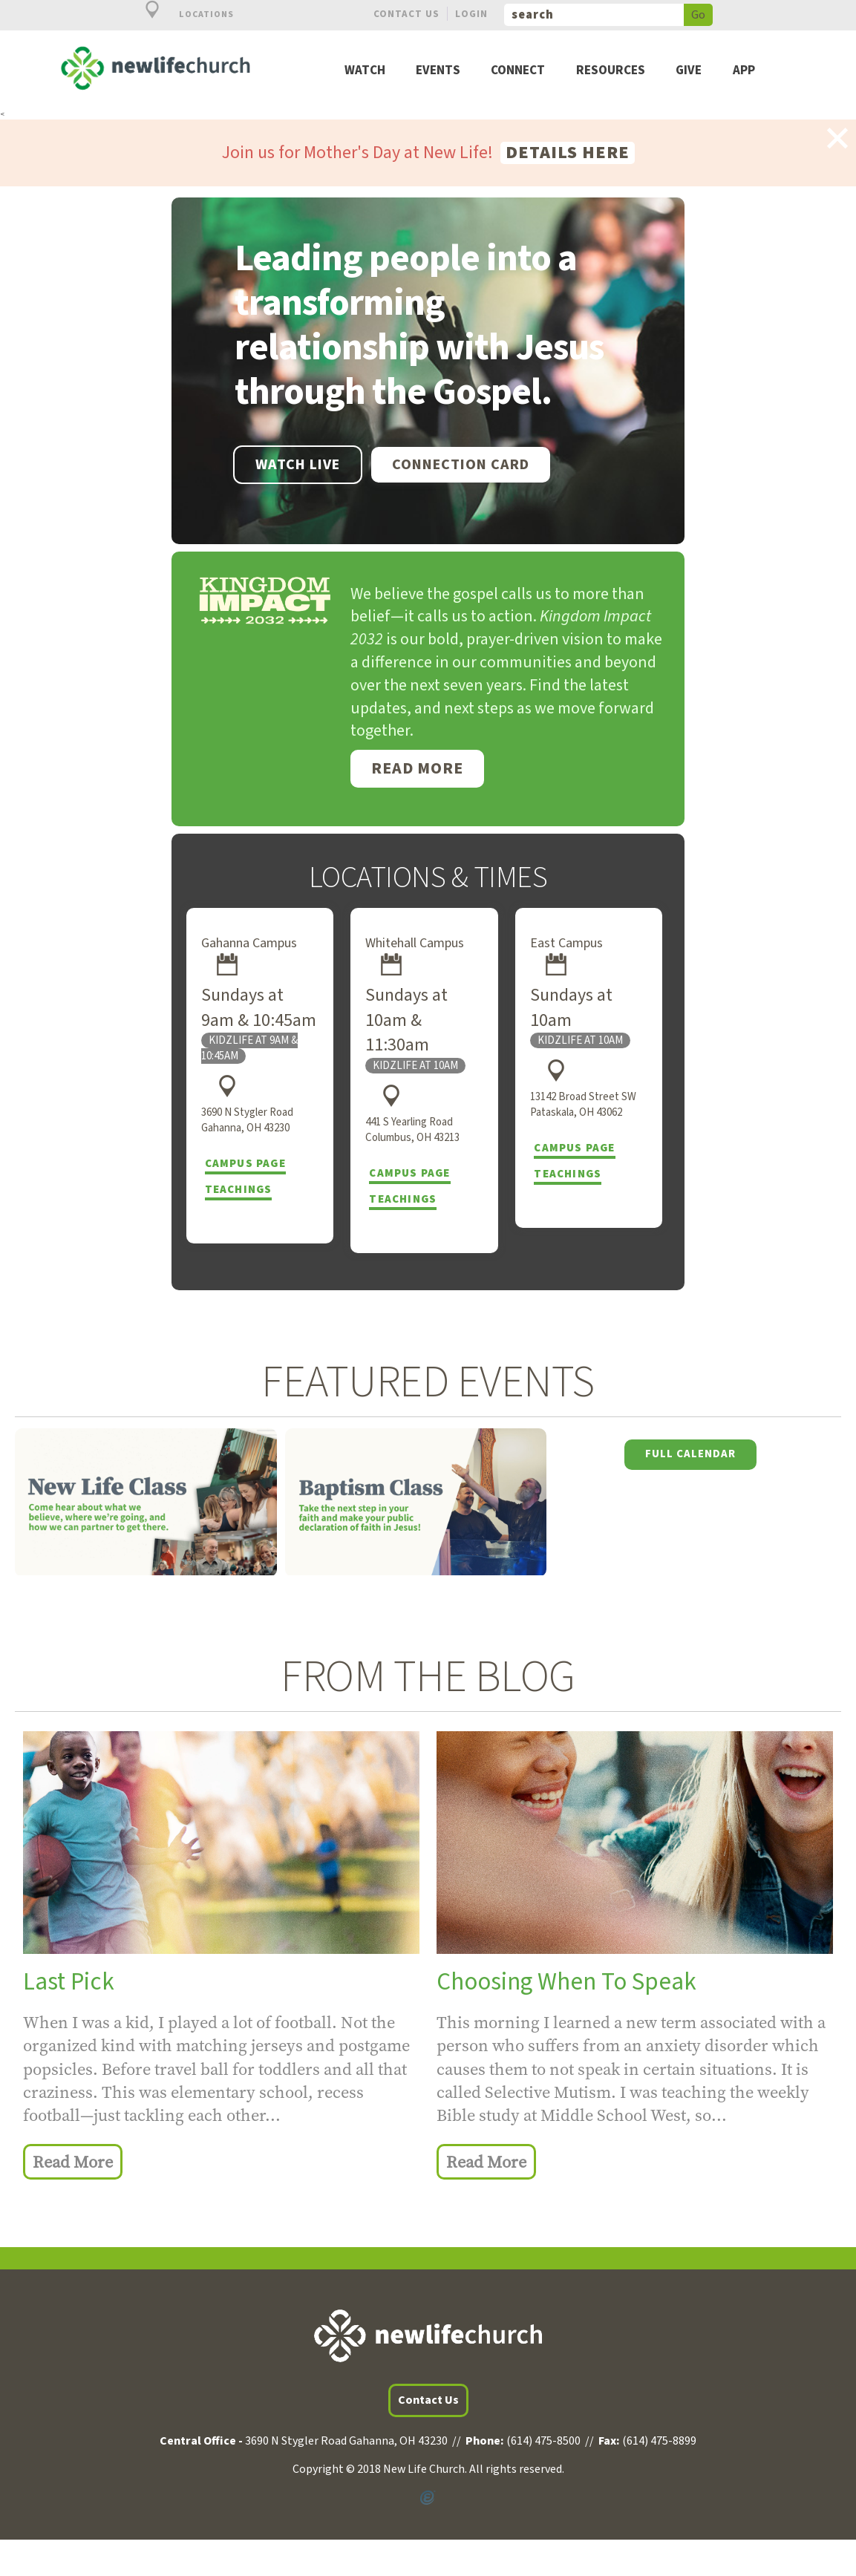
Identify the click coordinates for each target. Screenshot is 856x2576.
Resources (610, 70)
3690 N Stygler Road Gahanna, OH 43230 (247, 1120)
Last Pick (68, 1981)
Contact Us (406, 14)
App (744, 70)
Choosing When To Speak (566, 1981)
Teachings (238, 1189)
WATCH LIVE (297, 464)
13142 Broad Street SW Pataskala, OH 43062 (583, 1104)
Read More (417, 768)
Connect (518, 70)
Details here (568, 153)
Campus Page (245, 1163)
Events (438, 70)
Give (689, 70)
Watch (364, 70)
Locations (181, 14)
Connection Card (460, 464)
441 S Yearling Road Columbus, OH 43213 (412, 1129)
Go (698, 15)
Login (471, 14)
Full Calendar (690, 1454)
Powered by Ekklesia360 (428, 2497)
